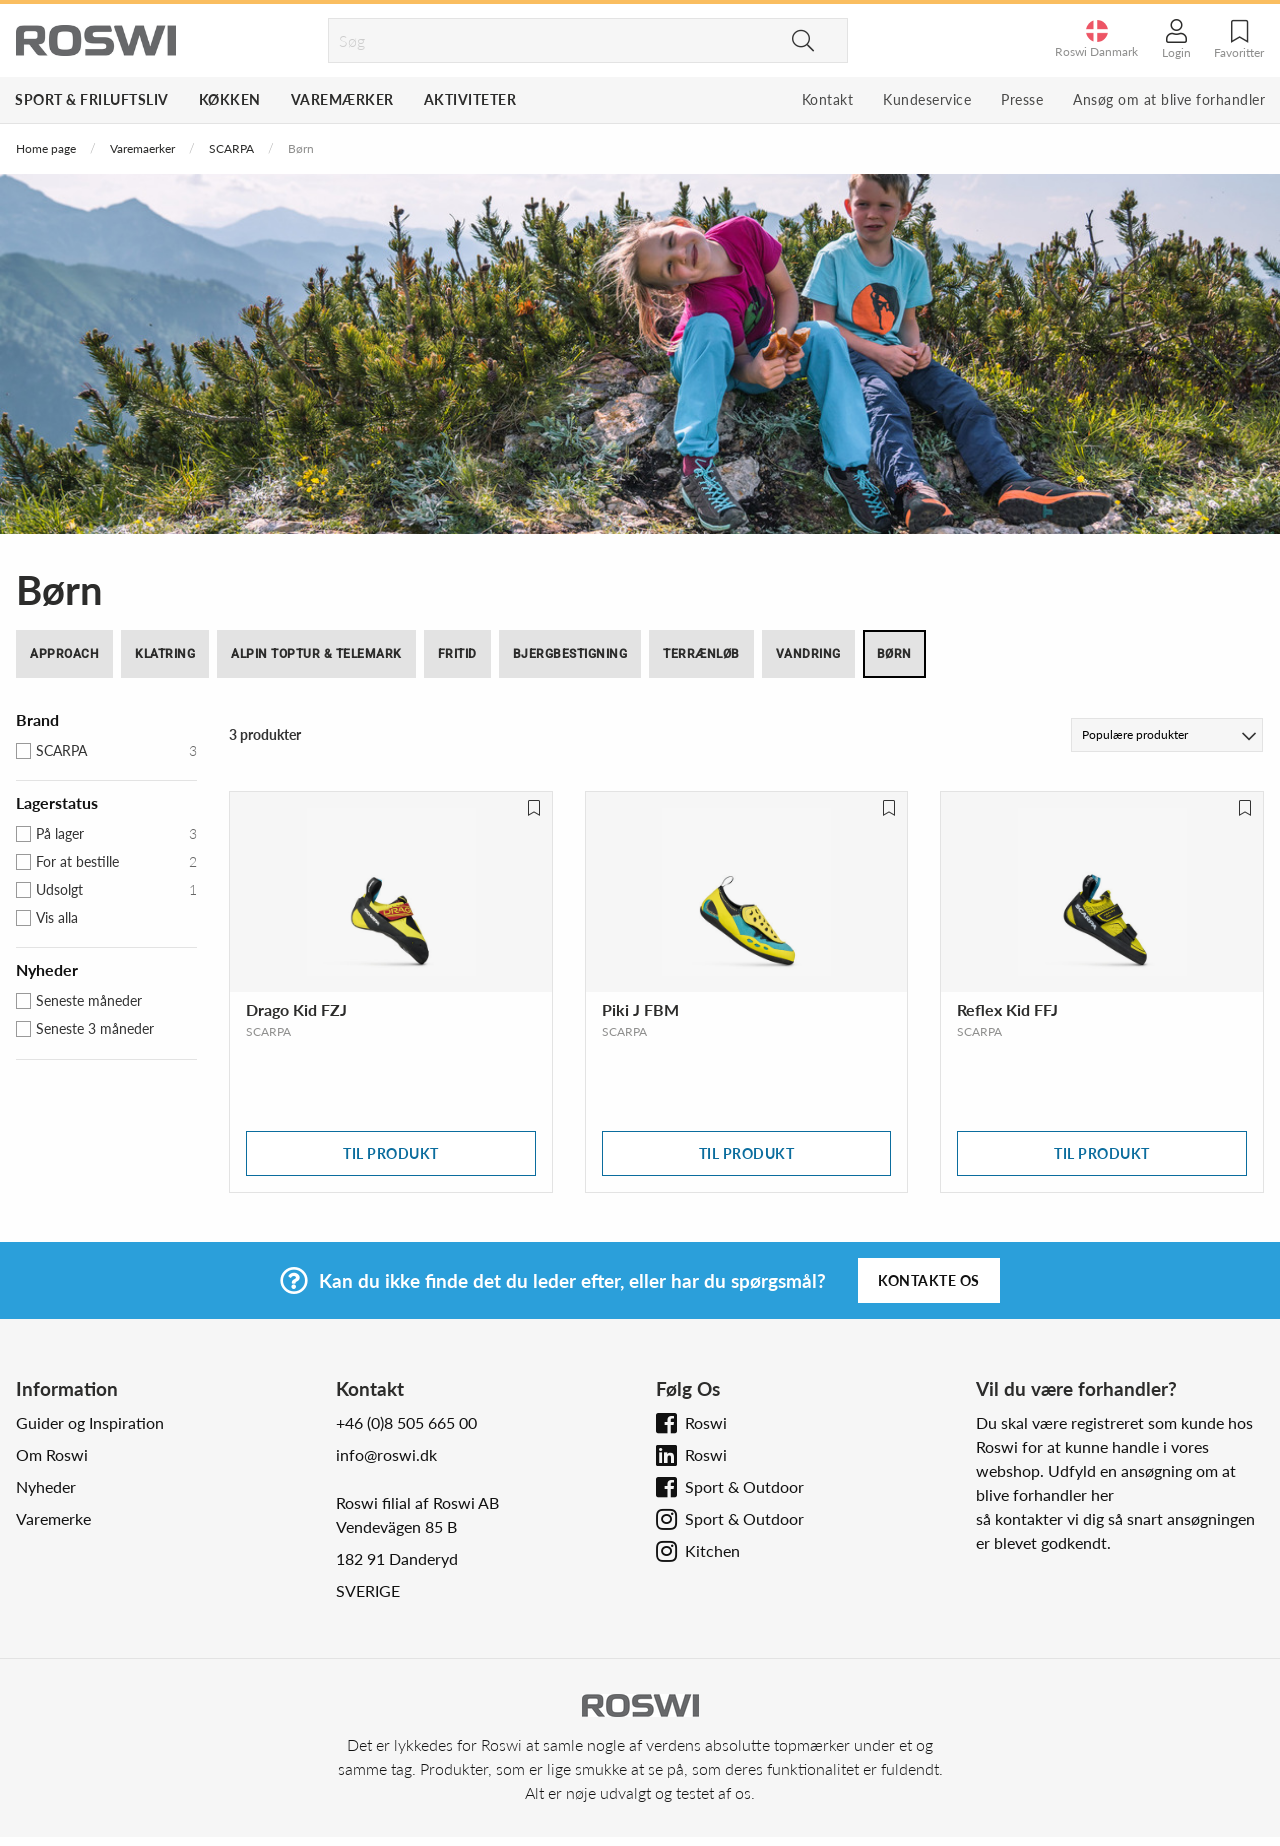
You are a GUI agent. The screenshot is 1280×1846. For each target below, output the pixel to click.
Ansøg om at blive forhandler (1169, 99)
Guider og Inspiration (90, 1422)
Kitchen (712, 1550)
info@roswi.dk (386, 1454)
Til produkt (391, 1153)
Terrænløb (701, 654)
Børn (894, 654)
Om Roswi (52, 1454)
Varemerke (53, 1518)
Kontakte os (929, 1280)
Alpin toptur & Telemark (316, 654)
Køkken (230, 99)
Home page (46, 148)
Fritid (457, 654)
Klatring (165, 654)
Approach (64, 654)
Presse (1022, 99)
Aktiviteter (470, 99)
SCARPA (231, 148)
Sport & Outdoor (744, 1486)
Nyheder (46, 1486)
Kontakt (828, 99)
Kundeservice (927, 99)
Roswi (706, 1422)
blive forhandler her (1045, 1494)
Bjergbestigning (570, 654)
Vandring (808, 654)
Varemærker (342, 99)
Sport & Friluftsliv (92, 99)
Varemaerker (142, 148)
